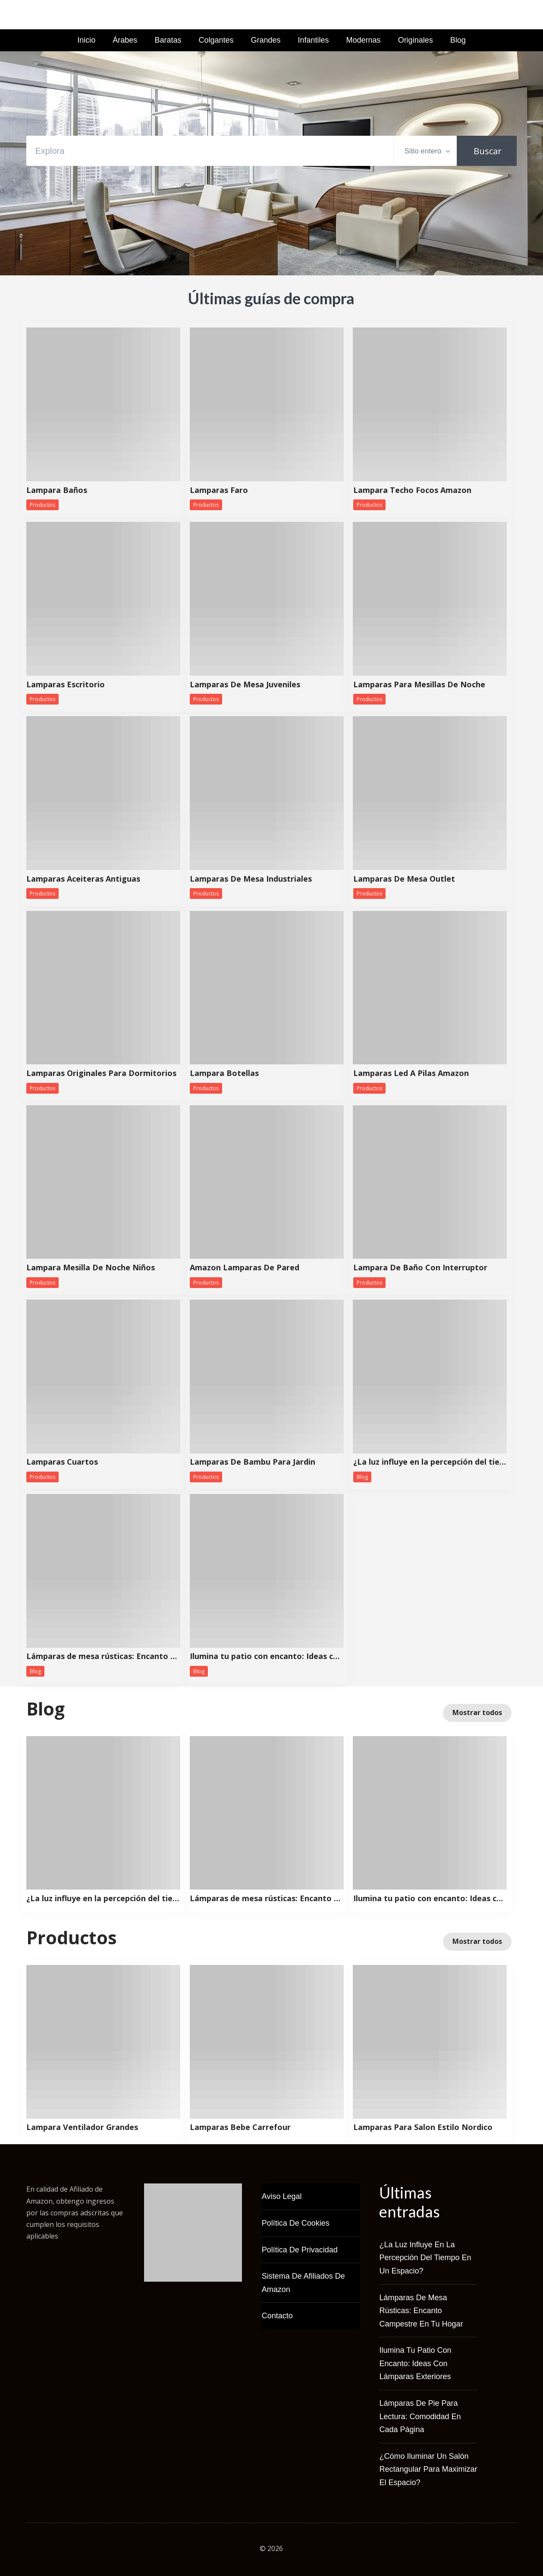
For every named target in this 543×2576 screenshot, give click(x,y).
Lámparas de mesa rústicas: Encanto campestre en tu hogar (103, 1656)
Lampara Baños (56, 490)
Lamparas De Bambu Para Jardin (252, 1462)
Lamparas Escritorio (65, 684)
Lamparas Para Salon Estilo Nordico (423, 2127)
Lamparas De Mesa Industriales (251, 879)
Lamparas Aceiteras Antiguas (83, 879)
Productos (42, 504)
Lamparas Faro (219, 490)
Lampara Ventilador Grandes (82, 2127)
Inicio (86, 40)
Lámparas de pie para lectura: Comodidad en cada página (420, 2416)
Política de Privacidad (300, 2249)
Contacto (277, 2315)
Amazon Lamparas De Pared (244, 1267)
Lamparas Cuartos (62, 1462)
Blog (458, 40)
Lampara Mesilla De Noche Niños (90, 1267)
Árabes (125, 40)
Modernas (363, 40)
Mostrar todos (477, 1712)
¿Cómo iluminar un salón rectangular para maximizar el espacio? (428, 2469)
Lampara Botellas (224, 1073)
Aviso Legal (282, 2196)
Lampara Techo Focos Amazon (412, 490)
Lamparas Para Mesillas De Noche (419, 684)
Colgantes (215, 40)
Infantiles (313, 40)
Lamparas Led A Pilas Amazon (411, 1073)
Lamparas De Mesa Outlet (404, 879)
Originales (415, 40)
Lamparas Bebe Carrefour (240, 2127)
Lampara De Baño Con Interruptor (420, 1267)
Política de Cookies (296, 2223)
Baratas (167, 40)
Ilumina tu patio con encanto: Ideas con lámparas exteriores (266, 1656)
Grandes (265, 40)
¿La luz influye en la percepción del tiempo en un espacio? (430, 1462)
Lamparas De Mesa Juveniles (245, 684)
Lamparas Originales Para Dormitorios (101, 1073)
